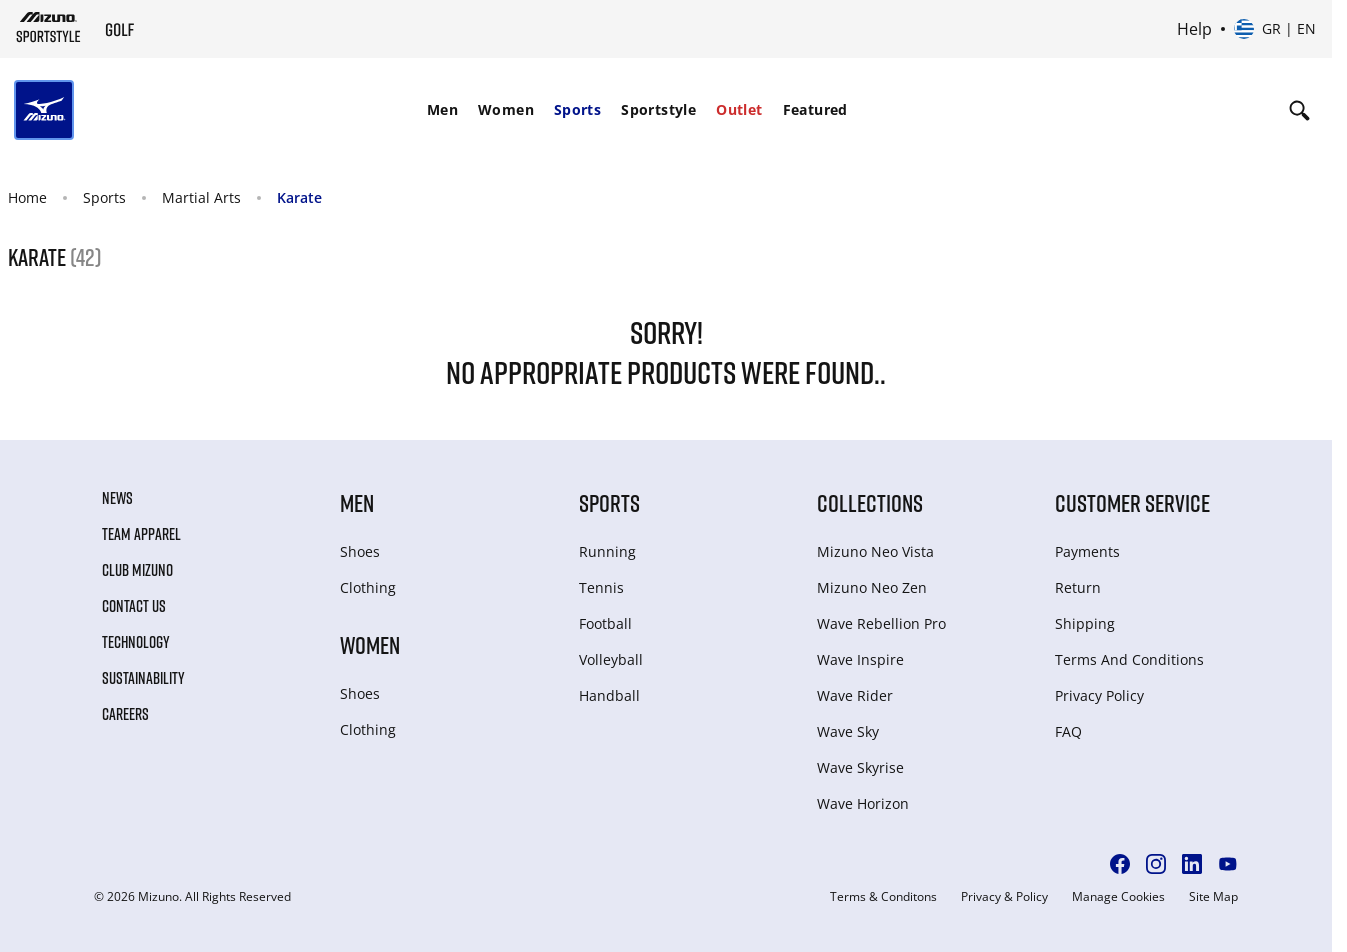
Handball (609, 695)
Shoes (360, 551)
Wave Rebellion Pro (881, 623)
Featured (815, 109)
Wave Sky (848, 731)
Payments (1087, 551)
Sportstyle (658, 109)
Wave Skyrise (860, 767)
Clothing (368, 587)
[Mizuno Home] (48, 27)
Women (506, 109)
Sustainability (143, 678)
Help (1194, 29)
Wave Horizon (863, 803)
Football (605, 623)
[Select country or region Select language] (1275, 29)
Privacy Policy (1099, 695)
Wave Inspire (860, 659)
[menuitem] (442, 110)
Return (1078, 587)
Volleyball (611, 659)
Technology (136, 642)
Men (442, 109)
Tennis (601, 587)
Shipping (1085, 623)
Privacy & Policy (1004, 897)
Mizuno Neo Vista (875, 551)
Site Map (1213, 897)
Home (27, 197)
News (117, 498)
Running (607, 551)
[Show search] (1299, 110)
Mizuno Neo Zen (872, 587)
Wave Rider (855, 695)
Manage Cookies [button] (1118, 897)
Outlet (739, 109)
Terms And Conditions (1129, 659)
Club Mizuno (137, 570)
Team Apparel (141, 534)
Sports (577, 109)
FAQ (1068, 731)
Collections (870, 502)
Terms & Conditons (883, 897)
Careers (125, 714)
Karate (299, 197)
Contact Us (134, 606)
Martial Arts (201, 197)
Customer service (1132, 502)
